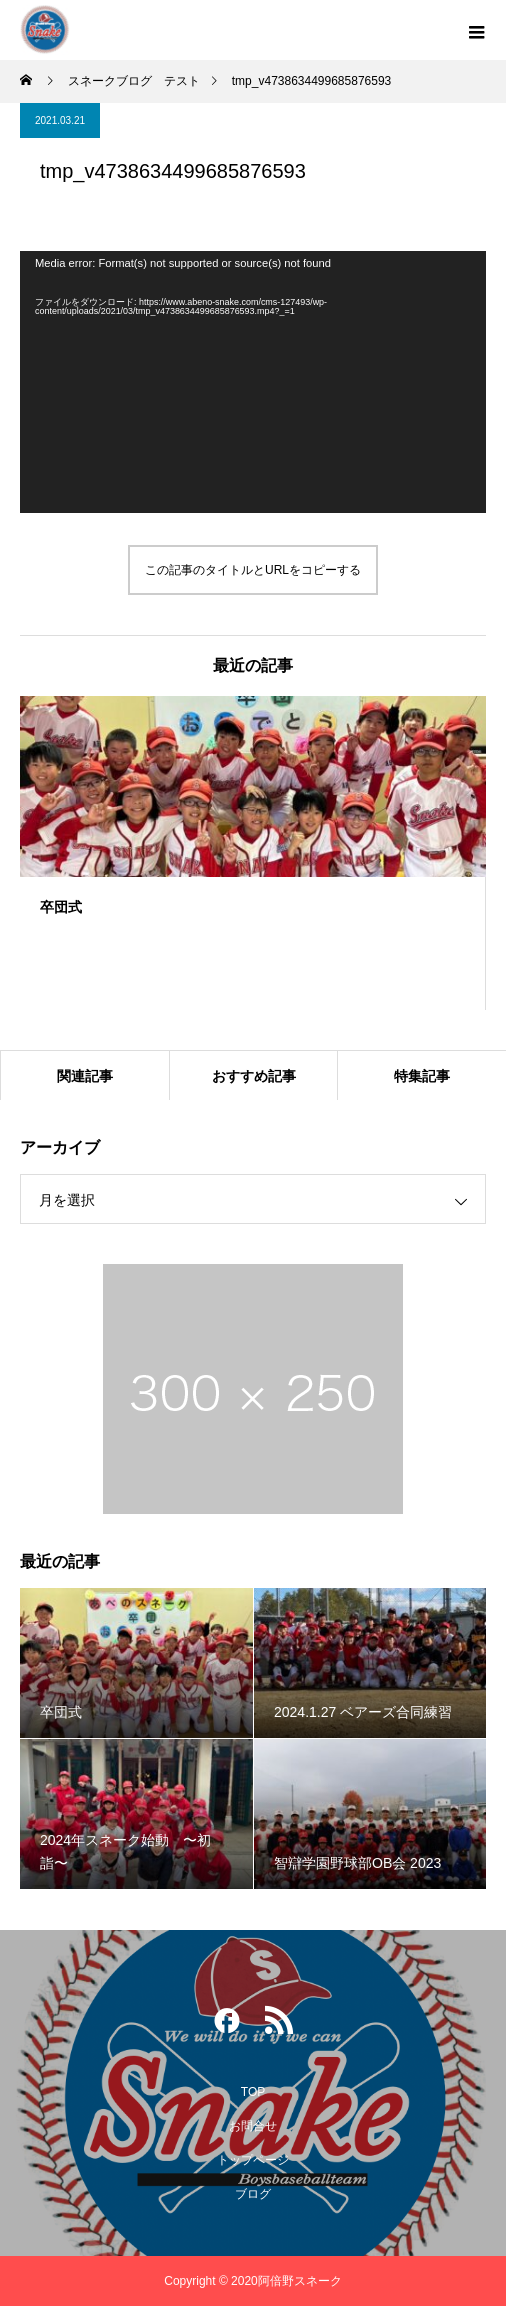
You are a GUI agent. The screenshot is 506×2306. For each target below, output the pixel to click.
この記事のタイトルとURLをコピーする (253, 570)
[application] (253, 382)
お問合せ (253, 2126)
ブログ (253, 2194)
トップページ (253, 2160)
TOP (253, 2092)
